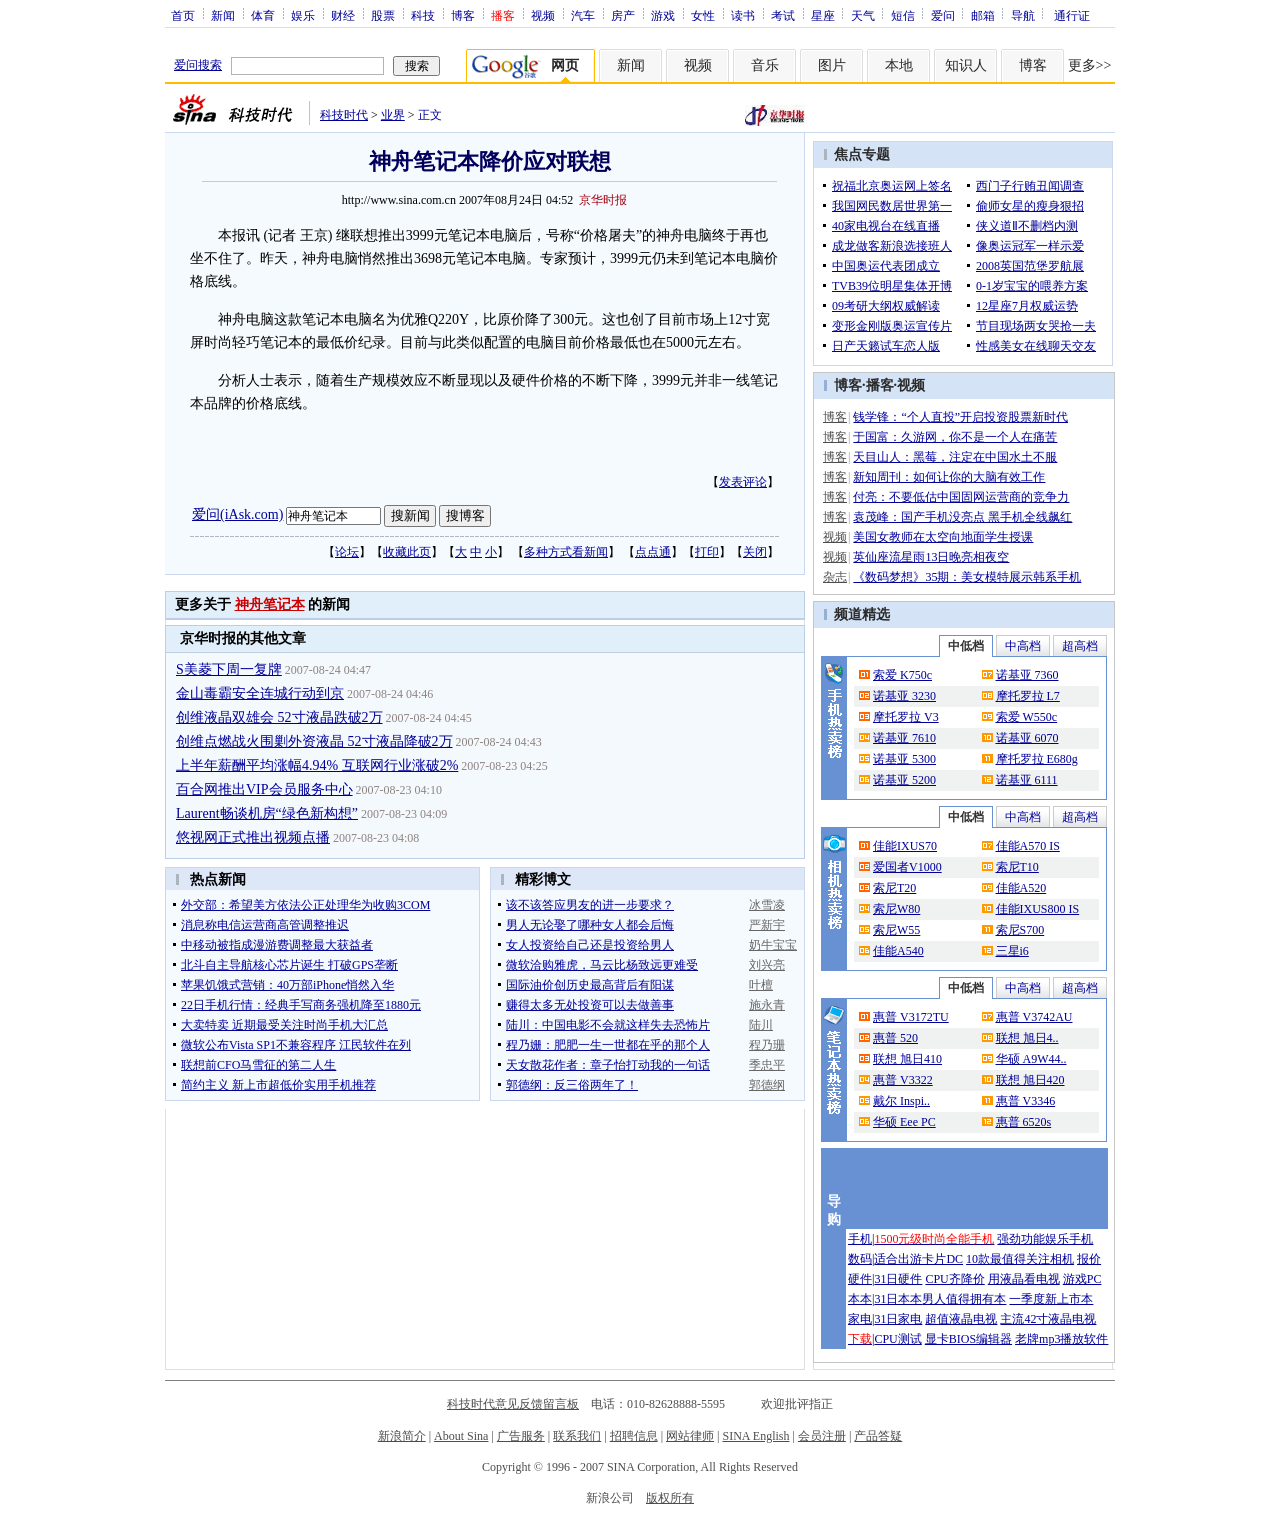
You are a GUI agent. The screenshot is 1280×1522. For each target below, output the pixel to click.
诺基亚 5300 (904, 759)
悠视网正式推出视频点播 (253, 837)
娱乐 (303, 15)
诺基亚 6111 (1027, 780)
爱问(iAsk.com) (237, 514)
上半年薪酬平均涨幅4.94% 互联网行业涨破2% (317, 765)
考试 (783, 15)
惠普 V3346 (1026, 1101)
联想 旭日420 (1030, 1080)
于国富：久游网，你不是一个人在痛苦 (955, 437)
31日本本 (898, 1299)
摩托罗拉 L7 (1028, 696)
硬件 (860, 1279)
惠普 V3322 (903, 1080)
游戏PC (1082, 1279)
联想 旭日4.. (1027, 1038)
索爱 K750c (902, 675)
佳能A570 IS (1028, 846)
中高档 (1023, 646)
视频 (543, 15)
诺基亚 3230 (904, 696)
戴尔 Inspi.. (901, 1101)
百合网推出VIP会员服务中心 (264, 789)
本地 (899, 65)
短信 (903, 15)
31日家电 (898, 1319)
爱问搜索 (198, 65)
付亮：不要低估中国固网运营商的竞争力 (961, 497)
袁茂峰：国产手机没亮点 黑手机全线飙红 (962, 517)
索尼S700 (1020, 930)
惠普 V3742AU (1034, 1017)
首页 (183, 15)
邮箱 (983, 15)
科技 (423, 15)
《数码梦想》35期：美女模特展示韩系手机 (967, 577)
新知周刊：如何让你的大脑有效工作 (949, 477)
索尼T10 (1017, 867)
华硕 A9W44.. (1031, 1059)
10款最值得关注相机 (1020, 1259)
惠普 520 (895, 1038)
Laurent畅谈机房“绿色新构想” (267, 813)
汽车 (583, 15)
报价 (1089, 1259)
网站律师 (690, 1436)
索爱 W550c (1027, 717)
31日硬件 (898, 1279)
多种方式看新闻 (566, 552)
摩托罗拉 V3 (906, 717)
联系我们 (577, 1436)
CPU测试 (897, 1339)
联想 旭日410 (907, 1059)
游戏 (663, 15)
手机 (860, 1239)
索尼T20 (894, 888)
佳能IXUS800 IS (1038, 909)
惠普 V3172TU (911, 1017)
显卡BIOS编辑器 (968, 1339)
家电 (860, 1319)
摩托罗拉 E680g (1037, 759)
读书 (743, 15)
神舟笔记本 (270, 604)
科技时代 (344, 115)
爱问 (943, 15)
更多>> (1090, 65)
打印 (707, 552)
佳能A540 (898, 951)
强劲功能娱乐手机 (1045, 1239)
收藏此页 (407, 552)
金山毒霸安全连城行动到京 (260, 693)
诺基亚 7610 (904, 738)
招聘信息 (634, 1436)
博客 (463, 15)
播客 (880, 385)
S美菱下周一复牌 (229, 669)
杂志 (835, 577)
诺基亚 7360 (1027, 675)
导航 (1023, 15)
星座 (823, 15)
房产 (623, 15)
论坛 (347, 552)
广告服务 (521, 1436)
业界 (393, 115)
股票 (383, 15)
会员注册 (822, 1436)
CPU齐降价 (954, 1279)
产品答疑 (878, 1436)
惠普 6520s (1024, 1122)
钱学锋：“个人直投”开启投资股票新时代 (960, 417)
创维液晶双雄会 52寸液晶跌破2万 (279, 717)
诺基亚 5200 (904, 780)
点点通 (653, 552)
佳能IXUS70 (905, 846)
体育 (263, 15)
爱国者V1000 (907, 867)
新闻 (223, 15)
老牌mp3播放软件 (1061, 1339)
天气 (863, 15)
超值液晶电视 (961, 1319)
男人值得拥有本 (964, 1299)
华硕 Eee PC (904, 1122)
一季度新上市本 (1051, 1299)
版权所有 (670, 1498)
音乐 (765, 65)
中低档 (966, 646)
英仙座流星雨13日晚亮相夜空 (931, 557)
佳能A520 (1021, 888)
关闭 (755, 552)
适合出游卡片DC (918, 1259)
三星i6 (1012, 951)
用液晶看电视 (1024, 1279)
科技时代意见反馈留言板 (513, 1404)
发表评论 (743, 482)
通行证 (1072, 15)
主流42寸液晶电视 (1048, 1319)
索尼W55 (896, 930)
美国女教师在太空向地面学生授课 (943, 537)
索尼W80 (896, 909)
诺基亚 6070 (1027, 738)
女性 (703, 15)
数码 (860, 1259)
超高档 (1080, 646)
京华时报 (603, 200)
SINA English (755, 1436)
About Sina (461, 1436)
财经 (343, 15)
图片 (832, 65)
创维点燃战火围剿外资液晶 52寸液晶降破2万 (314, 741)
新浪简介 (402, 1436)
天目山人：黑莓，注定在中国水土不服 (955, 457)
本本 (860, 1299)
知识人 (966, 65)
